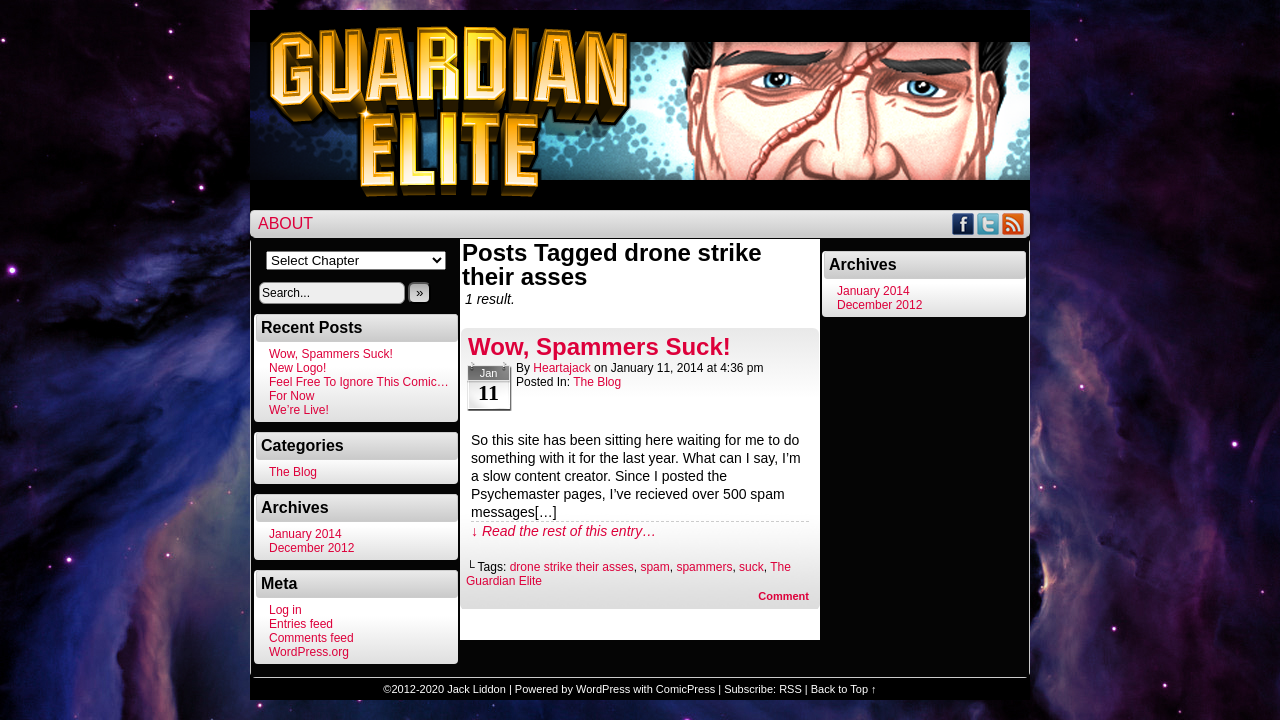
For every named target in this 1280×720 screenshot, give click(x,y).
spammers (704, 567)
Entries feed (301, 624)
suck (751, 567)
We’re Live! (299, 410)
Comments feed (311, 638)
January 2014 (305, 534)
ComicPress (685, 689)
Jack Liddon (476, 689)
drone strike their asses (572, 567)
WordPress (603, 689)
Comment (783, 596)
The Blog (293, 472)
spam (654, 567)
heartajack (561, 368)
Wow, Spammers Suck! (331, 354)
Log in (285, 610)
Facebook (963, 223)
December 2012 (311, 548)
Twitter (988, 223)
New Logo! (297, 368)
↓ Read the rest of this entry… (563, 531)
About (285, 223)
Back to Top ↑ (844, 689)
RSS (1013, 223)
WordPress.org (309, 652)
